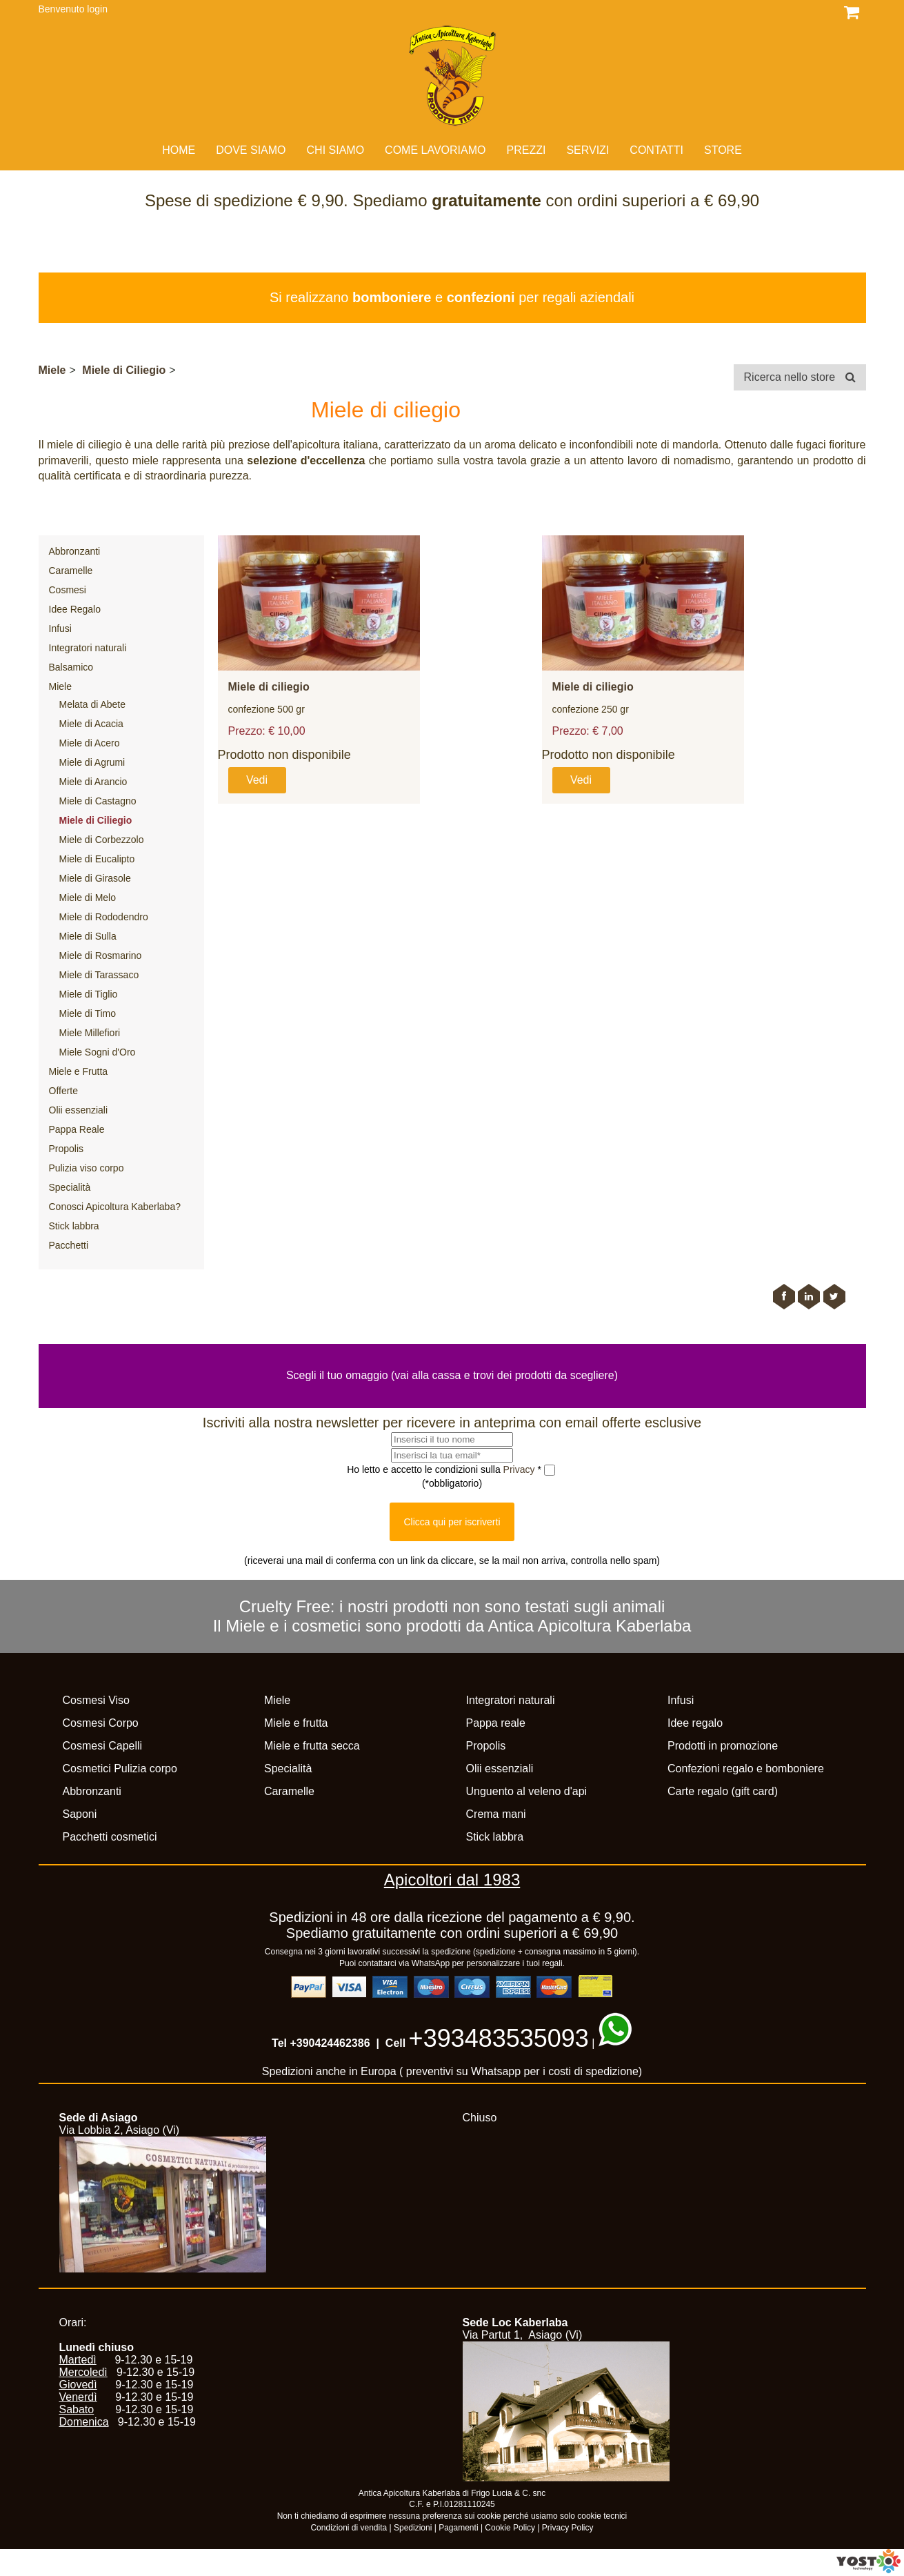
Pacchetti (69, 1245)
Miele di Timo (87, 1013)
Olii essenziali (78, 1110)
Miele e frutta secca (312, 1746)
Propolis (66, 1148)
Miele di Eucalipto (97, 858)
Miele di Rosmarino (100, 955)
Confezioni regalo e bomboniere (745, 1768)
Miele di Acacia (91, 723)
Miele (52, 370)
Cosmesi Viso (96, 1700)
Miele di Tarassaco (99, 974)
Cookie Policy (510, 2528)
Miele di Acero (89, 743)
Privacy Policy (568, 2528)
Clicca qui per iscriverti (451, 1521)
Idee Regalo (75, 609)
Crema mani (496, 1814)
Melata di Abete (92, 704)
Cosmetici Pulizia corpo (120, 1768)
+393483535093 (499, 2038)
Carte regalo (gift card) (722, 1791)
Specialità (70, 1187)
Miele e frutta (296, 1723)
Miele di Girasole (95, 878)
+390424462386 (330, 2043)
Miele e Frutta (78, 1071)
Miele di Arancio (93, 781)
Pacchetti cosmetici (110, 1837)
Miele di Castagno (98, 800)
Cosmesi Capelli (103, 1746)
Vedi (257, 780)
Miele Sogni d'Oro (97, 1052)
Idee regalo (695, 1723)
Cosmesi (67, 589)
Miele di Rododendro (103, 916)
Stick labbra (74, 1225)
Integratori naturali (88, 647)
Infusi (60, 628)
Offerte (64, 1090)
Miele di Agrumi (92, 762)
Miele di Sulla (88, 936)
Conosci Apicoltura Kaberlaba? (115, 1206)
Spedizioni (413, 2528)
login (97, 8)
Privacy (520, 1469)
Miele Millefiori (90, 1032)
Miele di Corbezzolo (101, 839)
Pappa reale (495, 1723)
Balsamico (71, 667)
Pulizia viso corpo (86, 1167)
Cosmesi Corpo (101, 1723)
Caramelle (71, 570)
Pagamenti (458, 2528)
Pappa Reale (77, 1129)
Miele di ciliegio (269, 687)
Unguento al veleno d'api (526, 1791)
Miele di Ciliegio (123, 370)
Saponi (80, 1814)
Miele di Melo (87, 897)
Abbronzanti (75, 551)
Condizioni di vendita (348, 2528)
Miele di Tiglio (88, 994)
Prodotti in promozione (722, 1746)
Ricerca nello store (800, 377)
